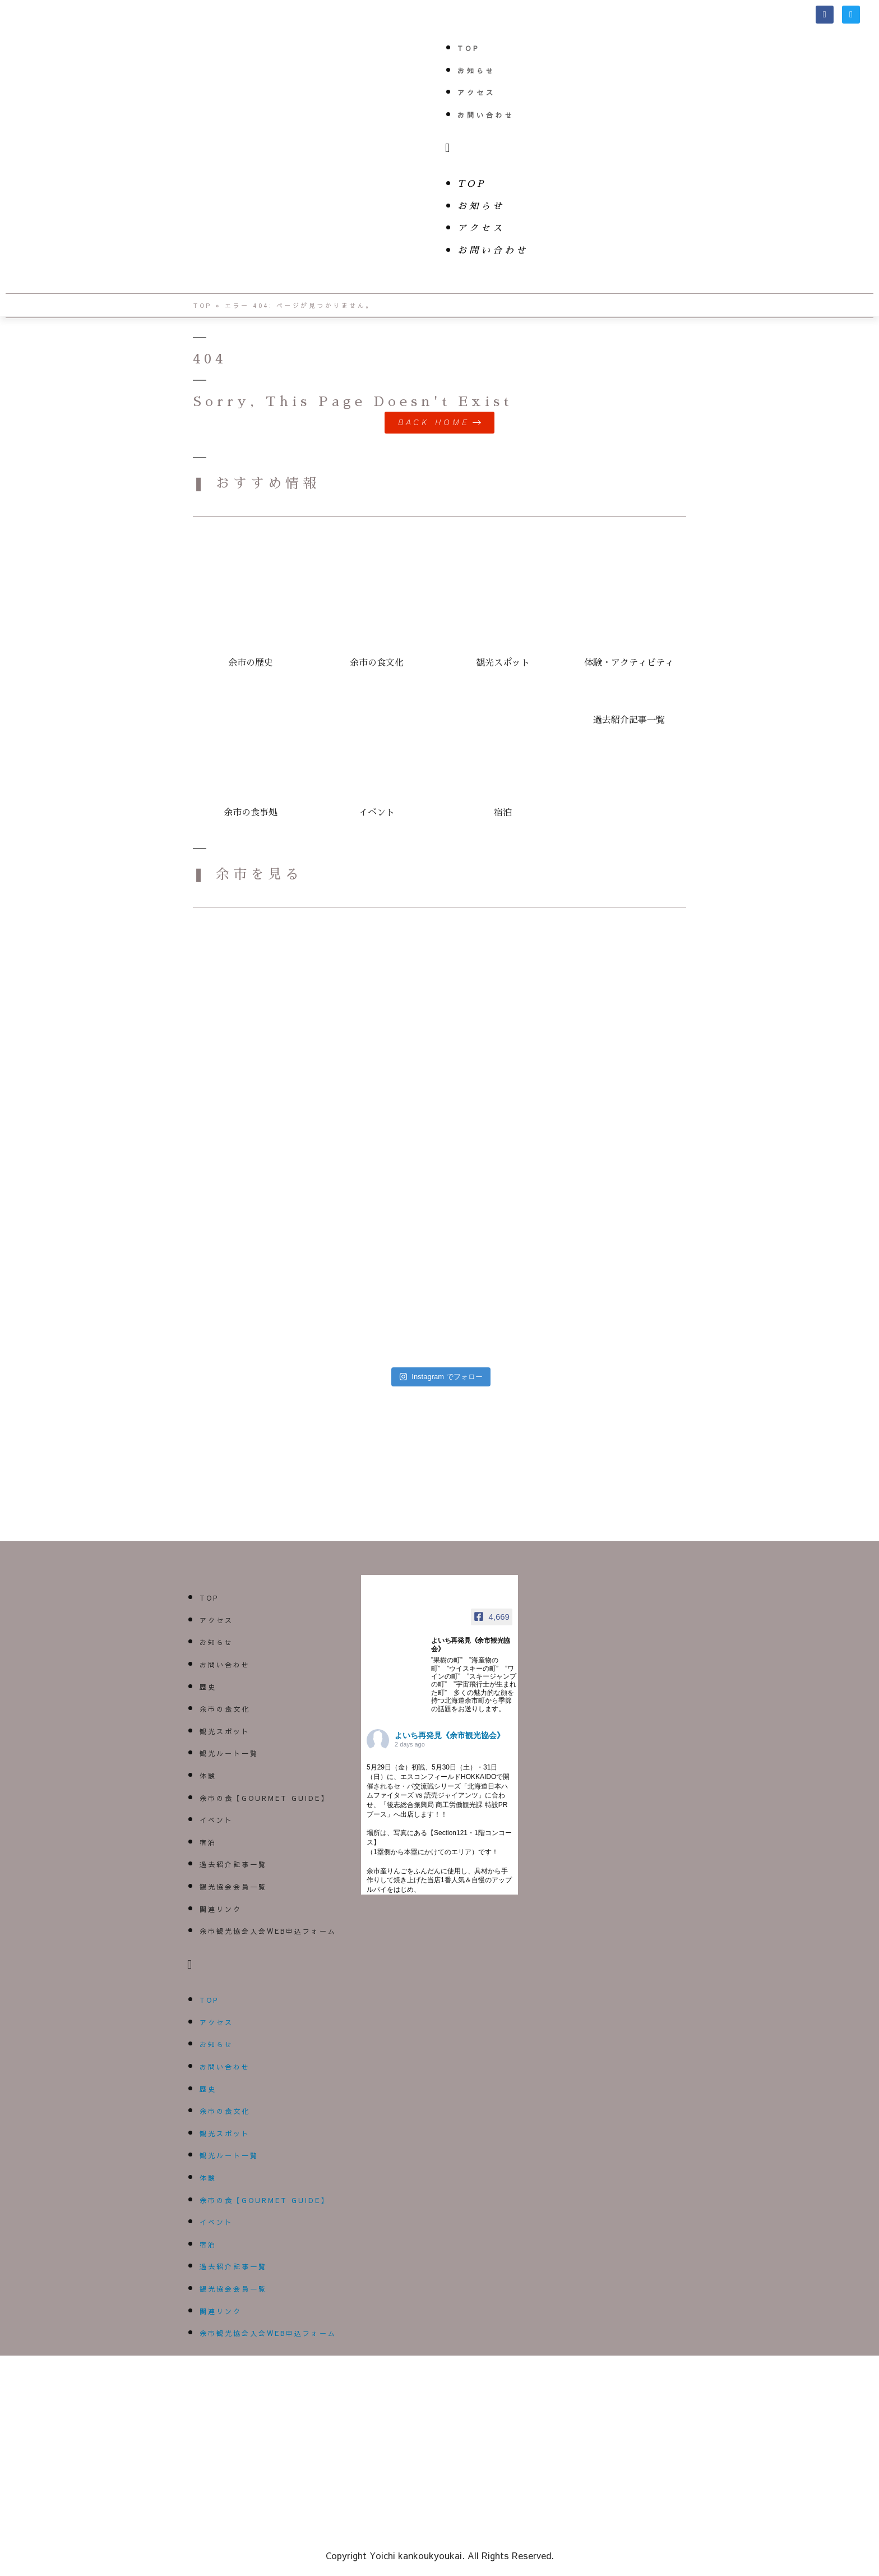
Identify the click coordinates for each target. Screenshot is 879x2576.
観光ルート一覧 (229, 1753)
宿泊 (208, 1842)
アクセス (476, 92)
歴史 (208, 1687)
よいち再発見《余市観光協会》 (450, 1735)
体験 (208, 1775)
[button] (659, 148)
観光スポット (225, 1731)
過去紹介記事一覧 (233, 1864)
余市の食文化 (225, 1708)
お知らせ (476, 70)
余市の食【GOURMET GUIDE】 (264, 1798)
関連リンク (221, 1909)
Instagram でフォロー (440, 1376)
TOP (468, 48)
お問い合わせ (486, 114)
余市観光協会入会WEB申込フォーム (268, 1931)
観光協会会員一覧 (233, 1886)
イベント (216, 1819)
